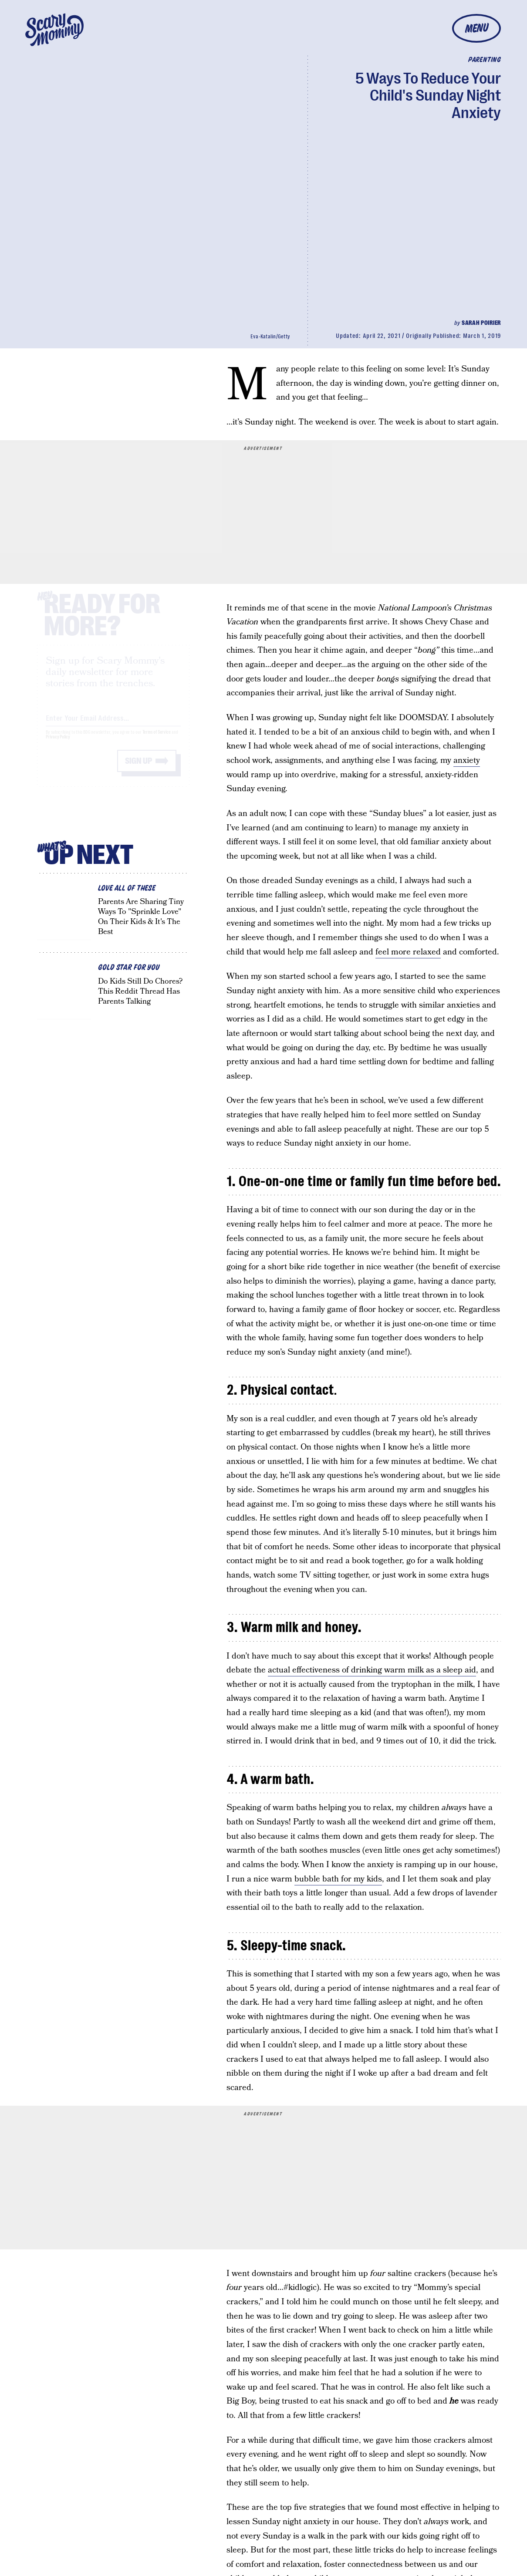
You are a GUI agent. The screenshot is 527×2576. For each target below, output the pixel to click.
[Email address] (113, 725)
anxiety (466, 760)
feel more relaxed (408, 952)
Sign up (138, 769)
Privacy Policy (58, 745)
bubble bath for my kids (338, 1879)
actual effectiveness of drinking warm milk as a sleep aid (372, 1670)
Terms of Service (156, 740)
